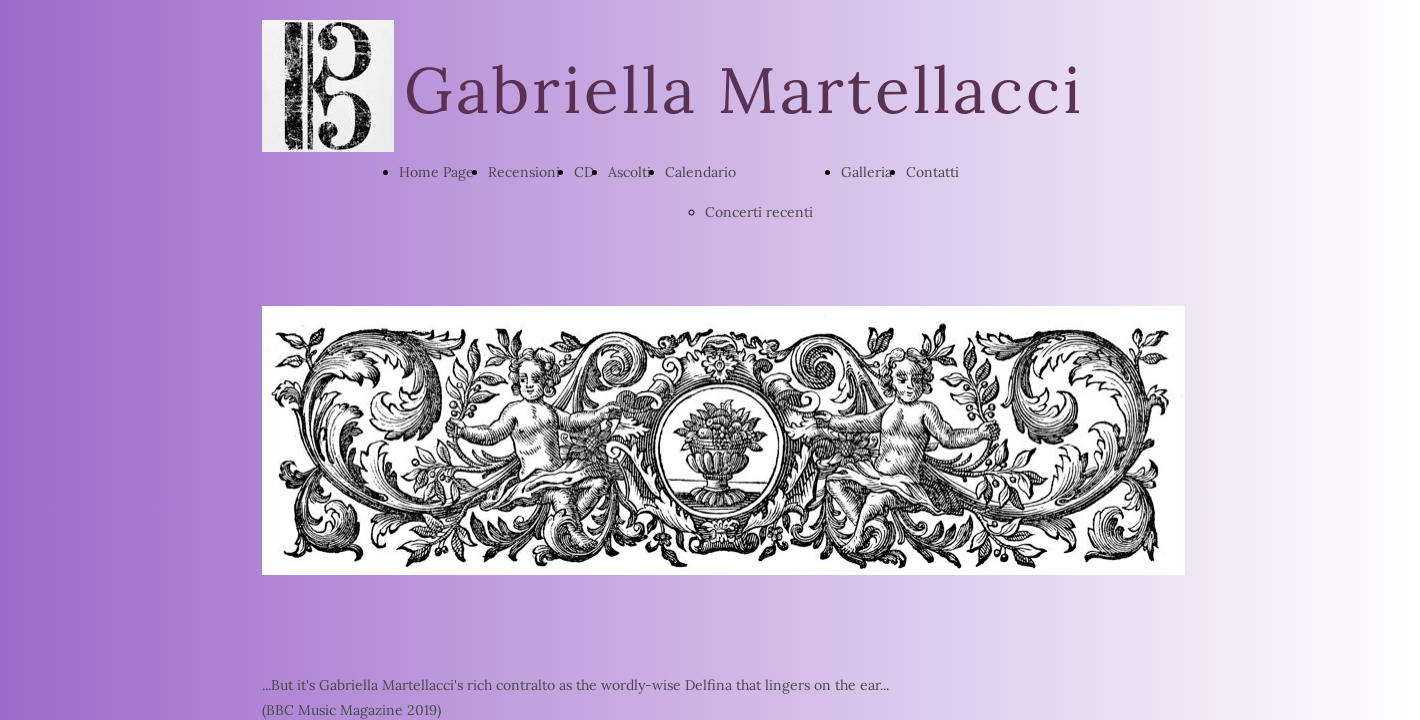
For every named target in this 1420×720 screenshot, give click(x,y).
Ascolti (629, 172)
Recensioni (524, 172)
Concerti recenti (759, 212)
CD (584, 172)
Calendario (700, 172)
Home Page (436, 172)
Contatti (932, 172)
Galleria (866, 172)
